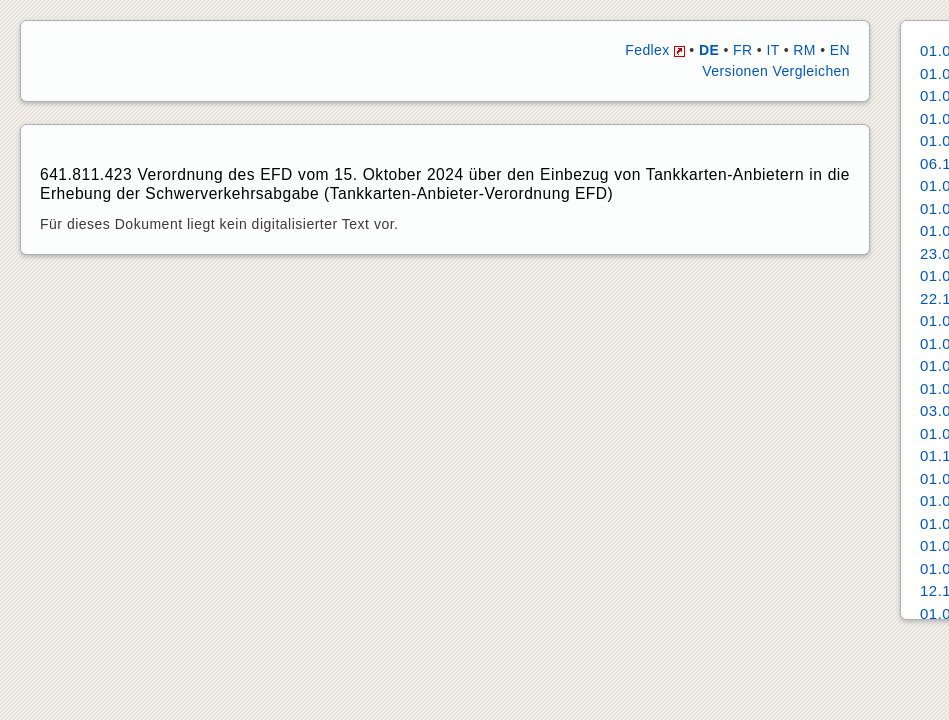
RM (804, 50)
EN (840, 50)
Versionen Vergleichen (776, 71)
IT (772, 50)
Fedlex (655, 50)
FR (742, 50)
